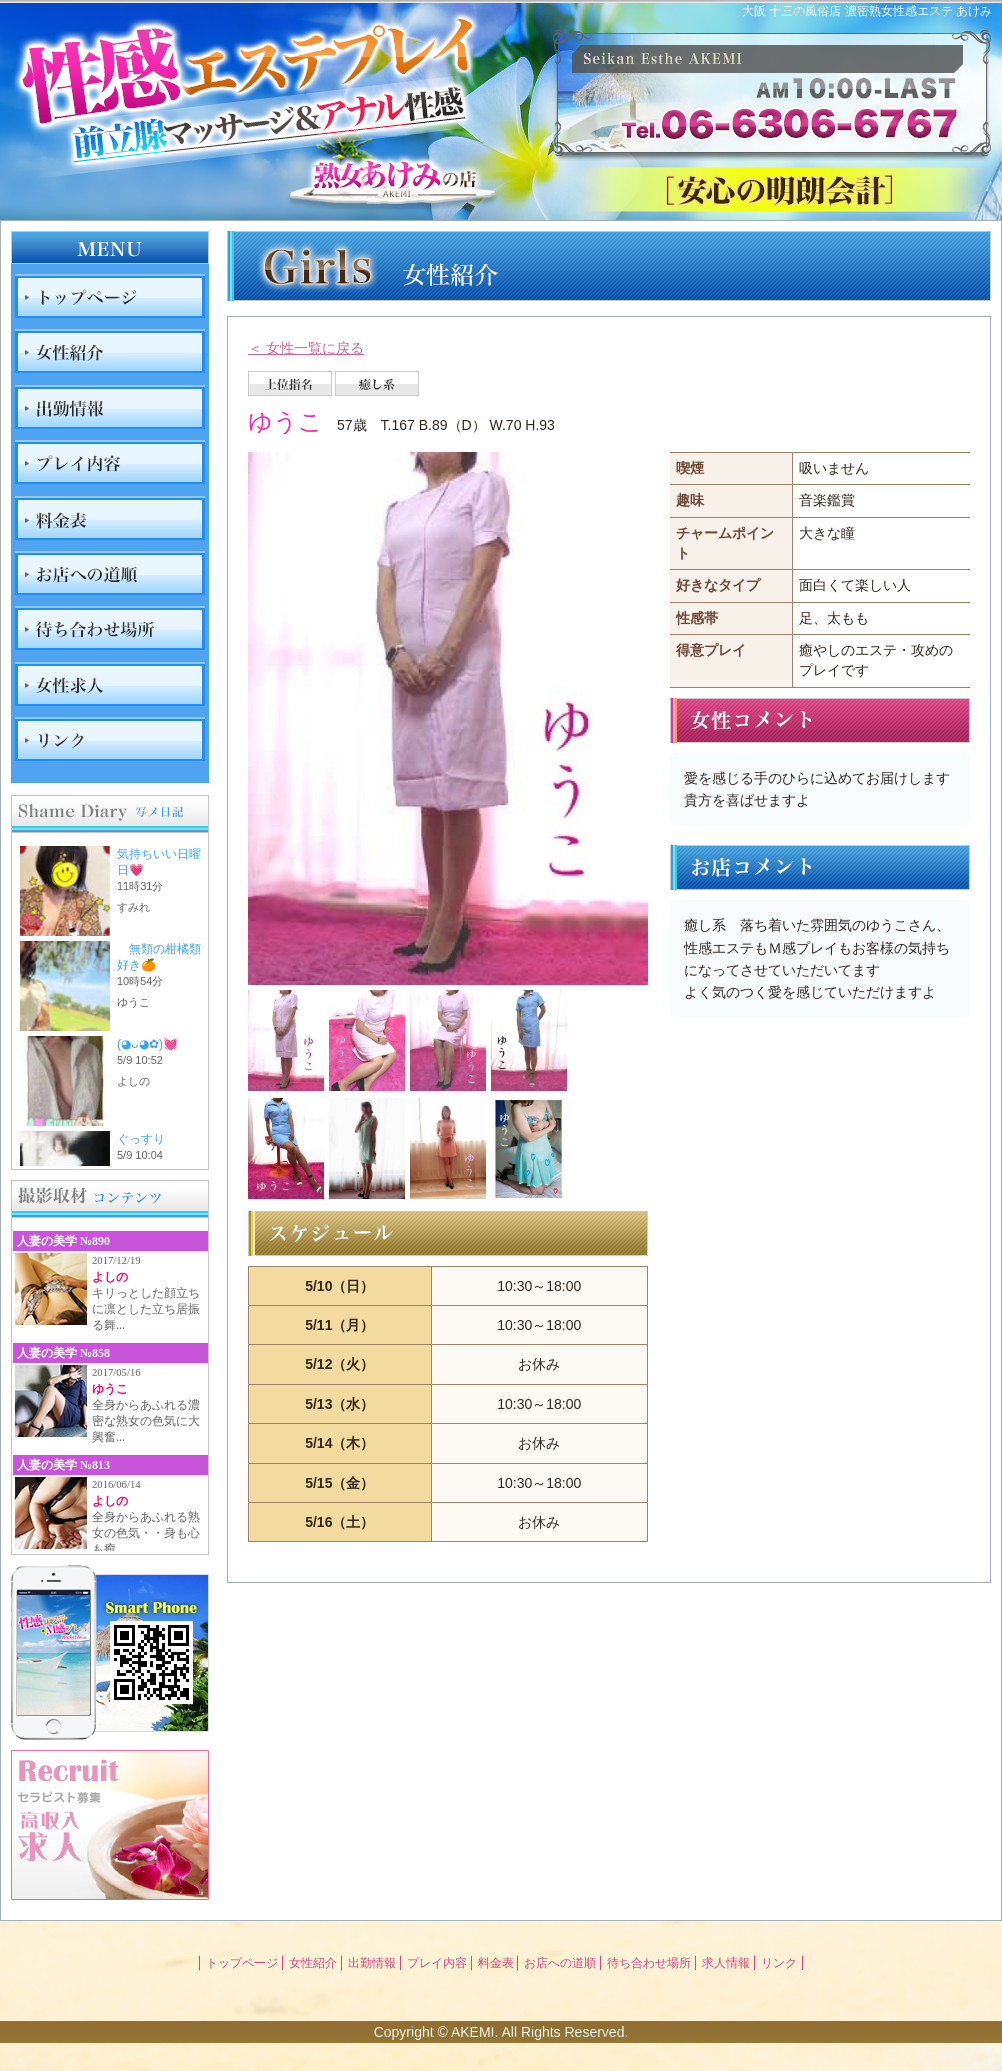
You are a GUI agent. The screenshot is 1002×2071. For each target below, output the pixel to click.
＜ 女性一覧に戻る (306, 348)
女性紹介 (313, 1963)
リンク (779, 1963)
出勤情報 (372, 1963)
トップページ (242, 1963)
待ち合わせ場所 (649, 1963)
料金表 (496, 1963)
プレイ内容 (437, 1963)
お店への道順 (560, 1963)
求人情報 (726, 1963)
